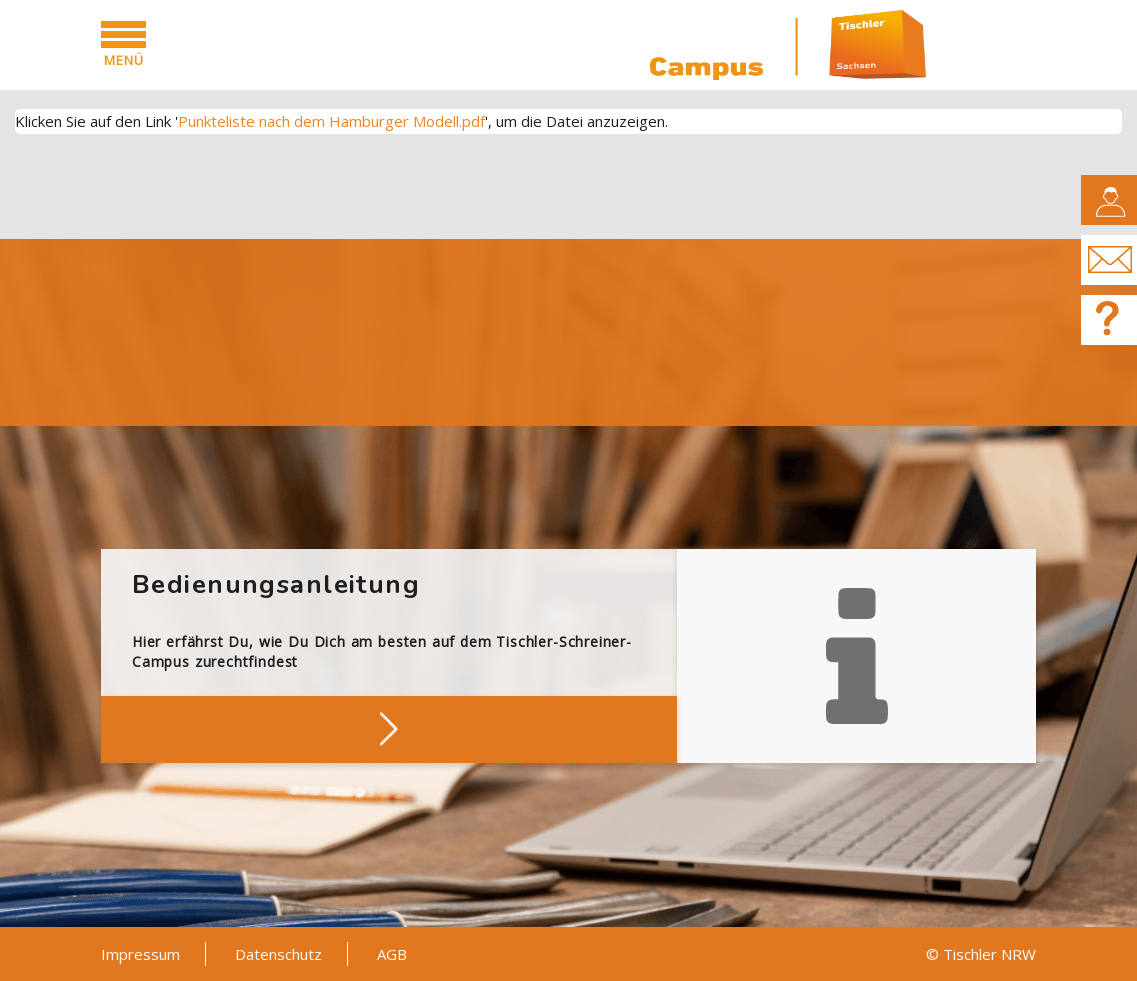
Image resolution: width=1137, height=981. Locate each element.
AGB (392, 954)
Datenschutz (278, 954)
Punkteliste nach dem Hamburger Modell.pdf (331, 121)
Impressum (140, 954)
